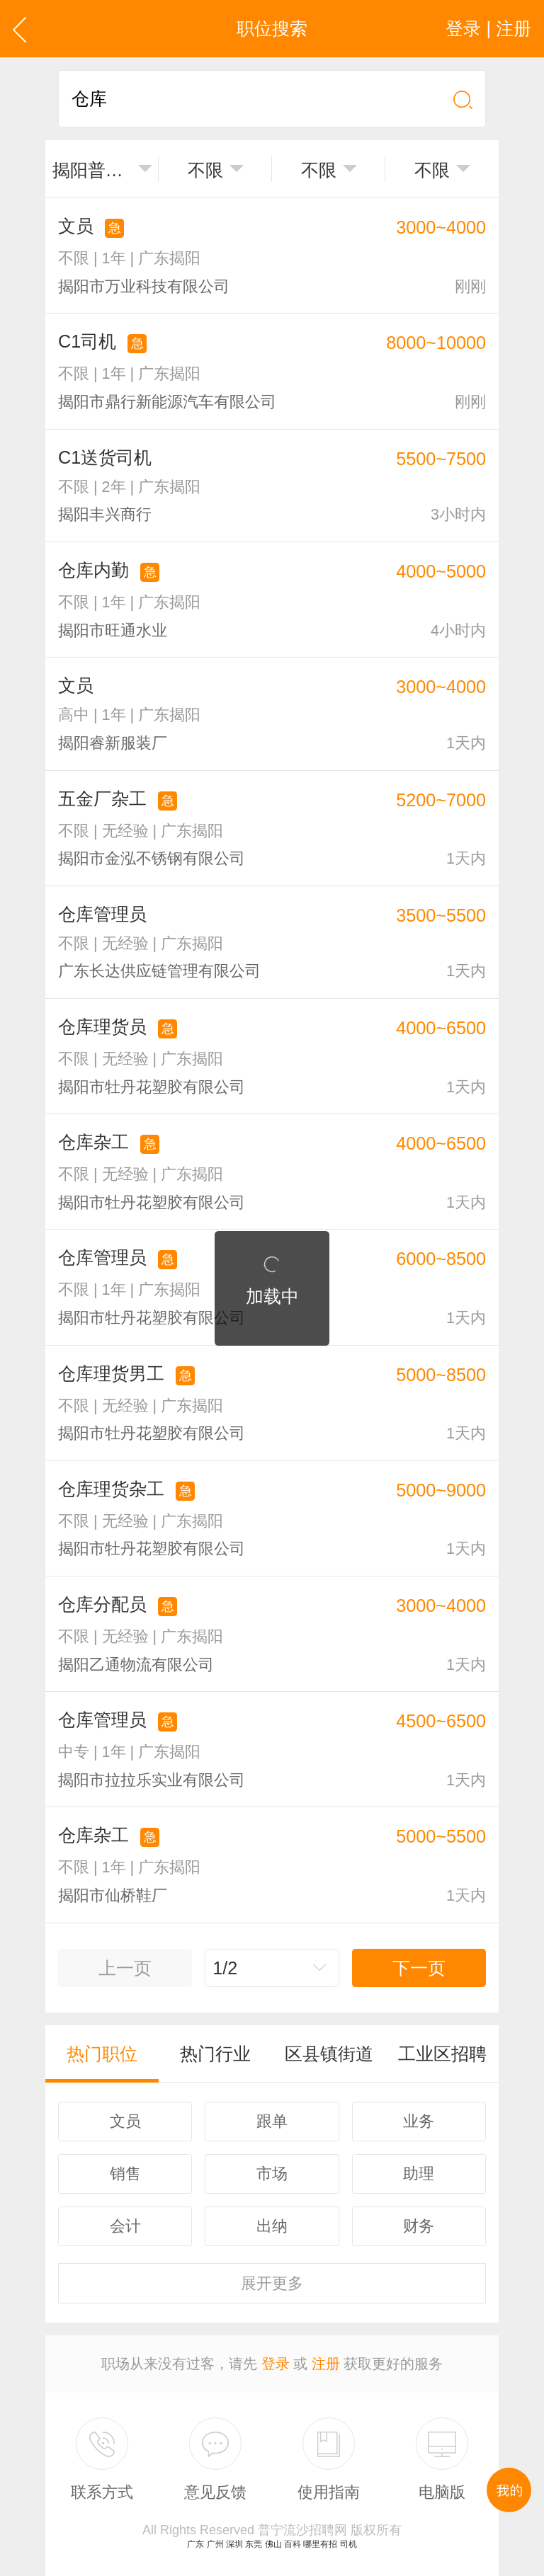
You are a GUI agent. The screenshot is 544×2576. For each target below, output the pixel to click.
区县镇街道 (329, 2053)
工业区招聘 (442, 2053)
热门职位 (102, 2053)
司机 (348, 2544)
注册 (326, 2363)
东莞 (253, 2544)
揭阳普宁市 (92, 170)
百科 (292, 2544)
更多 (272, 2283)
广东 (195, 2544)
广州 (215, 2544)
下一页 (419, 1968)
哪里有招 (320, 2544)
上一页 (125, 1968)
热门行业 (215, 2053)
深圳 (234, 2544)
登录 (275, 2363)
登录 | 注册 (488, 28)
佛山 (273, 2544)
